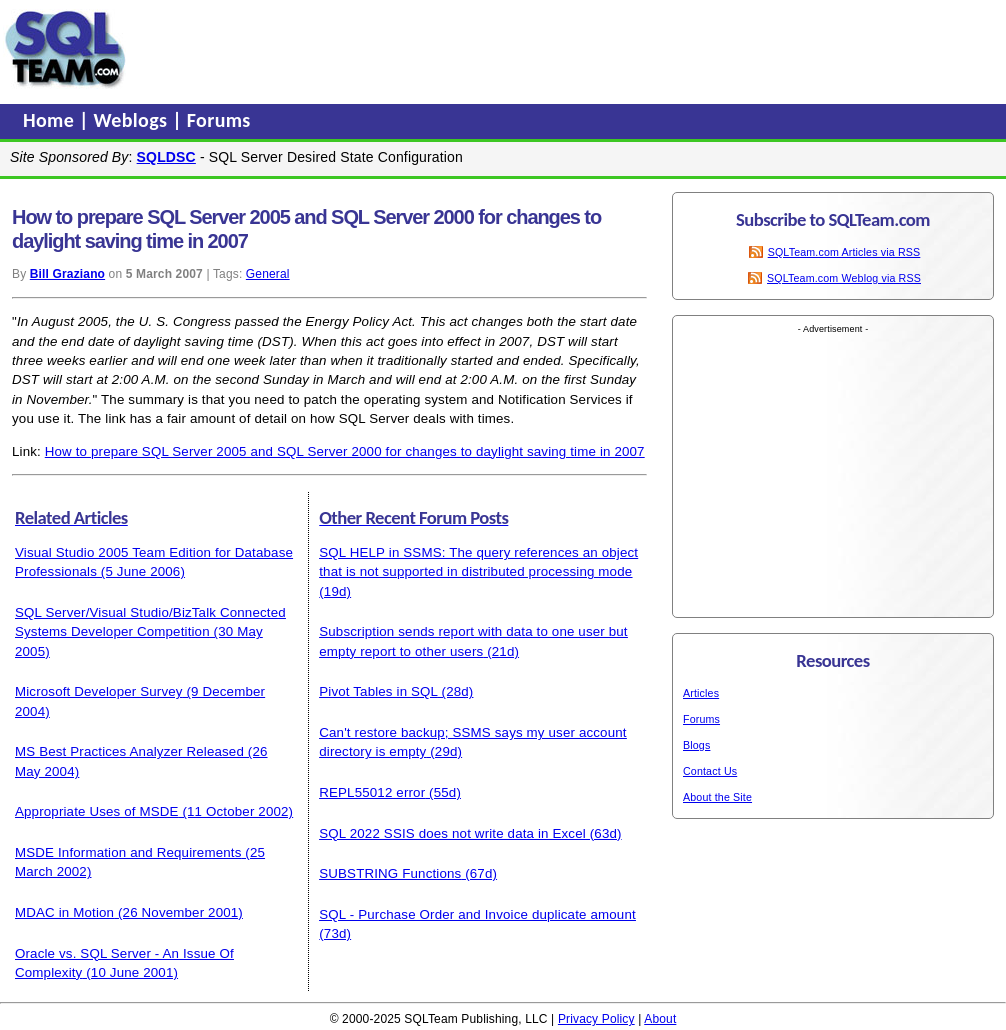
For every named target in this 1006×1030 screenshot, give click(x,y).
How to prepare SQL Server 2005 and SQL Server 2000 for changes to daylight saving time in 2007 (345, 451)
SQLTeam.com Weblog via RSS (844, 278)
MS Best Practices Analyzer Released (129, 751)
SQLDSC (166, 157)
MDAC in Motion (64, 912)
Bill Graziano (67, 274)
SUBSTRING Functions (390, 873)
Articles (701, 693)
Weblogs (133, 120)
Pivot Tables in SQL (378, 691)
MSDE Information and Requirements (128, 852)
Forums (219, 120)
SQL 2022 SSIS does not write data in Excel (452, 833)
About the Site (717, 797)
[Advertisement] (513, 49)
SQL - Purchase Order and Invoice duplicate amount (477, 914)
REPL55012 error (372, 792)
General (268, 274)
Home (51, 120)
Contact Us (710, 771)
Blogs (696, 745)
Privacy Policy (596, 1019)
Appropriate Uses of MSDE (97, 811)
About (660, 1019)
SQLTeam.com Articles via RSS (844, 252)
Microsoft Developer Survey (99, 691)
